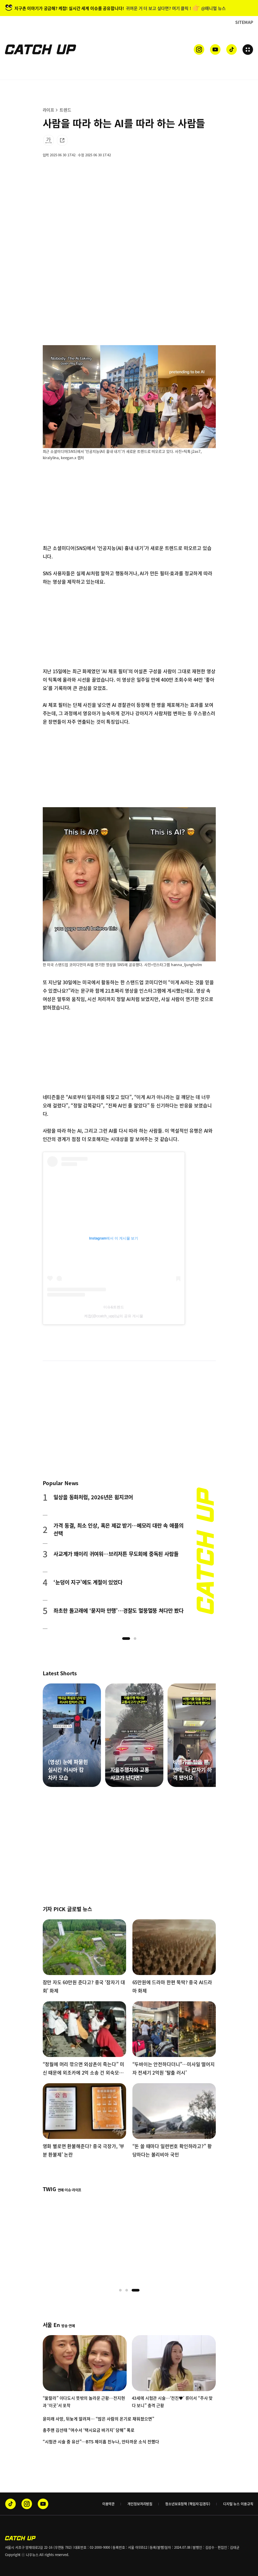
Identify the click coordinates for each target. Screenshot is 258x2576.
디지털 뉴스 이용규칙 (238, 2503)
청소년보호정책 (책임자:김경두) (187, 2503)
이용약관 (108, 2503)
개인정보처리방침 (139, 2503)
